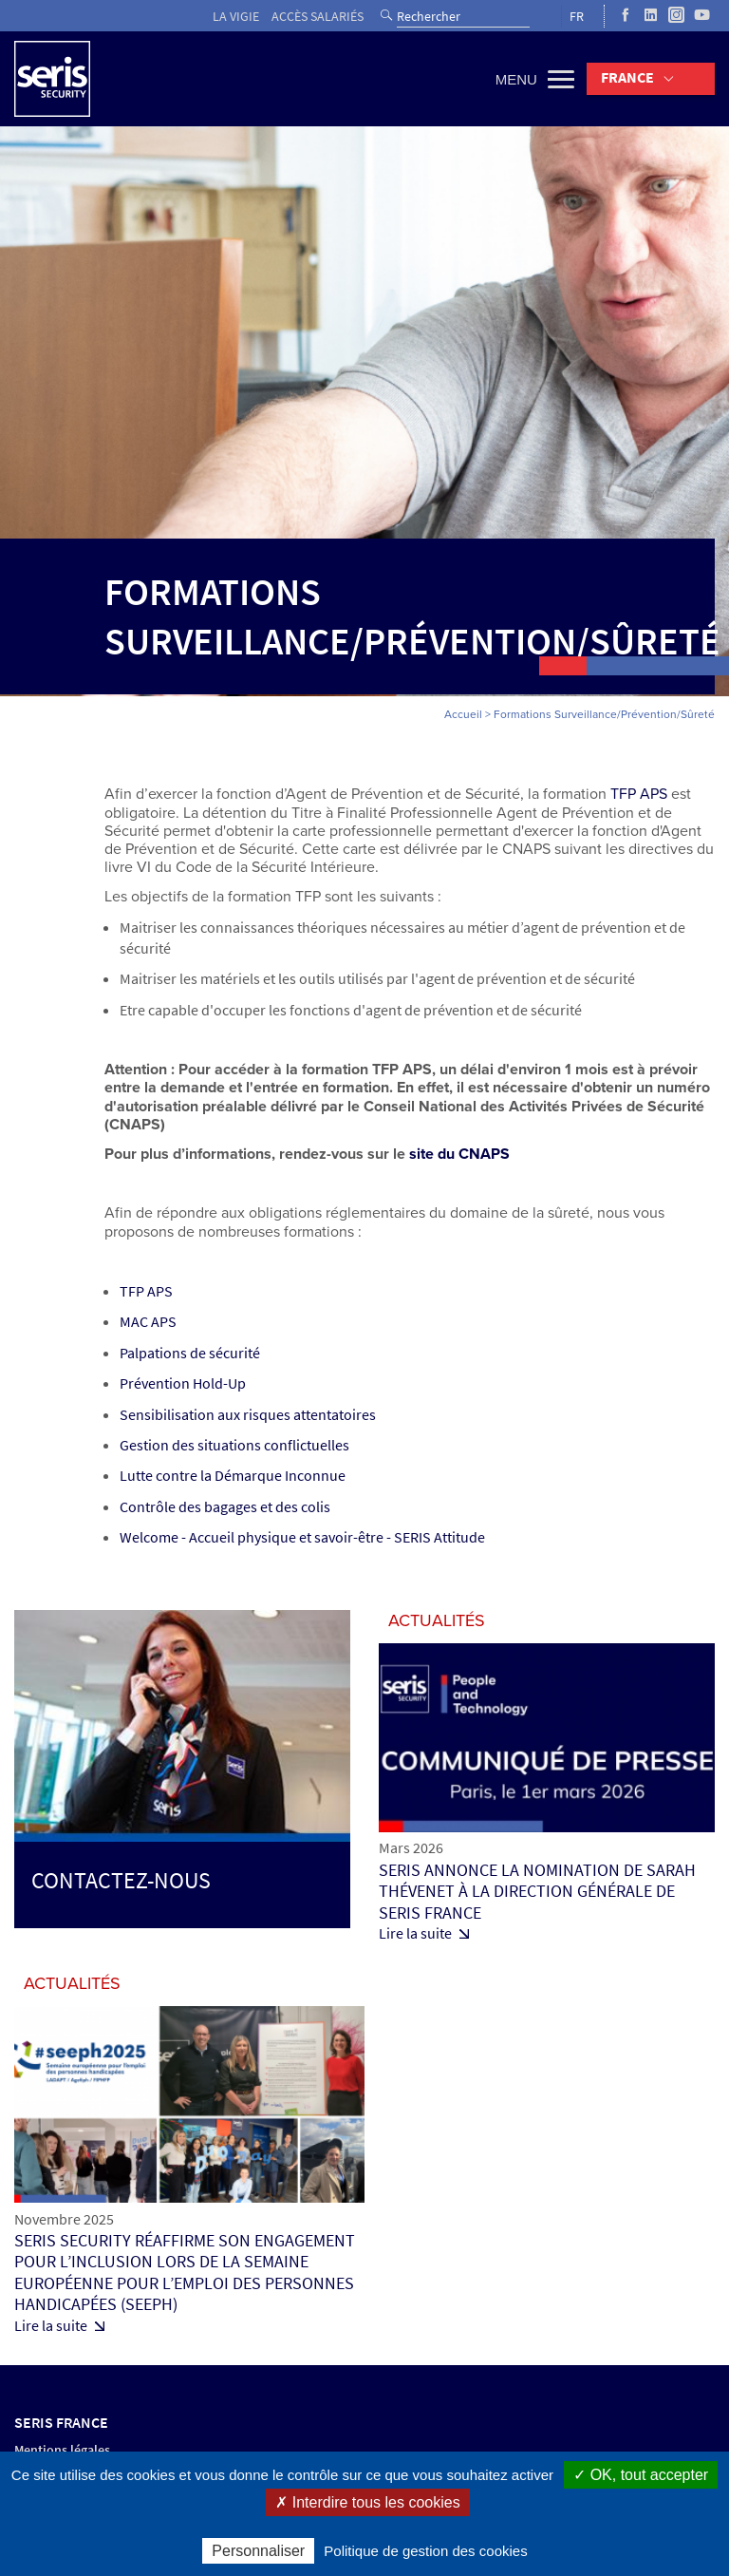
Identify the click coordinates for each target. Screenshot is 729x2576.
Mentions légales (62, 2450)
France (627, 77)
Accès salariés (317, 17)
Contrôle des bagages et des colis (225, 1507)
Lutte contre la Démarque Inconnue (233, 1476)
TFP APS (638, 794)
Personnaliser (258, 2551)
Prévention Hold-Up (183, 1383)
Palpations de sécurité (190, 1353)
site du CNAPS (459, 1154)
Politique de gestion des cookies (425, 2551)
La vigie (236, 17)
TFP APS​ (146, 1291)
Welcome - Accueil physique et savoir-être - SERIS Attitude (302, 1537)
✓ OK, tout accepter (640, 2475)
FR (577, 17)
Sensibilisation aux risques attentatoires (248, 1415)
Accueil (463, 714)
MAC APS (148, 1322)
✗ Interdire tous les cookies (367, 2502)
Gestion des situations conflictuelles (234, 1445)
